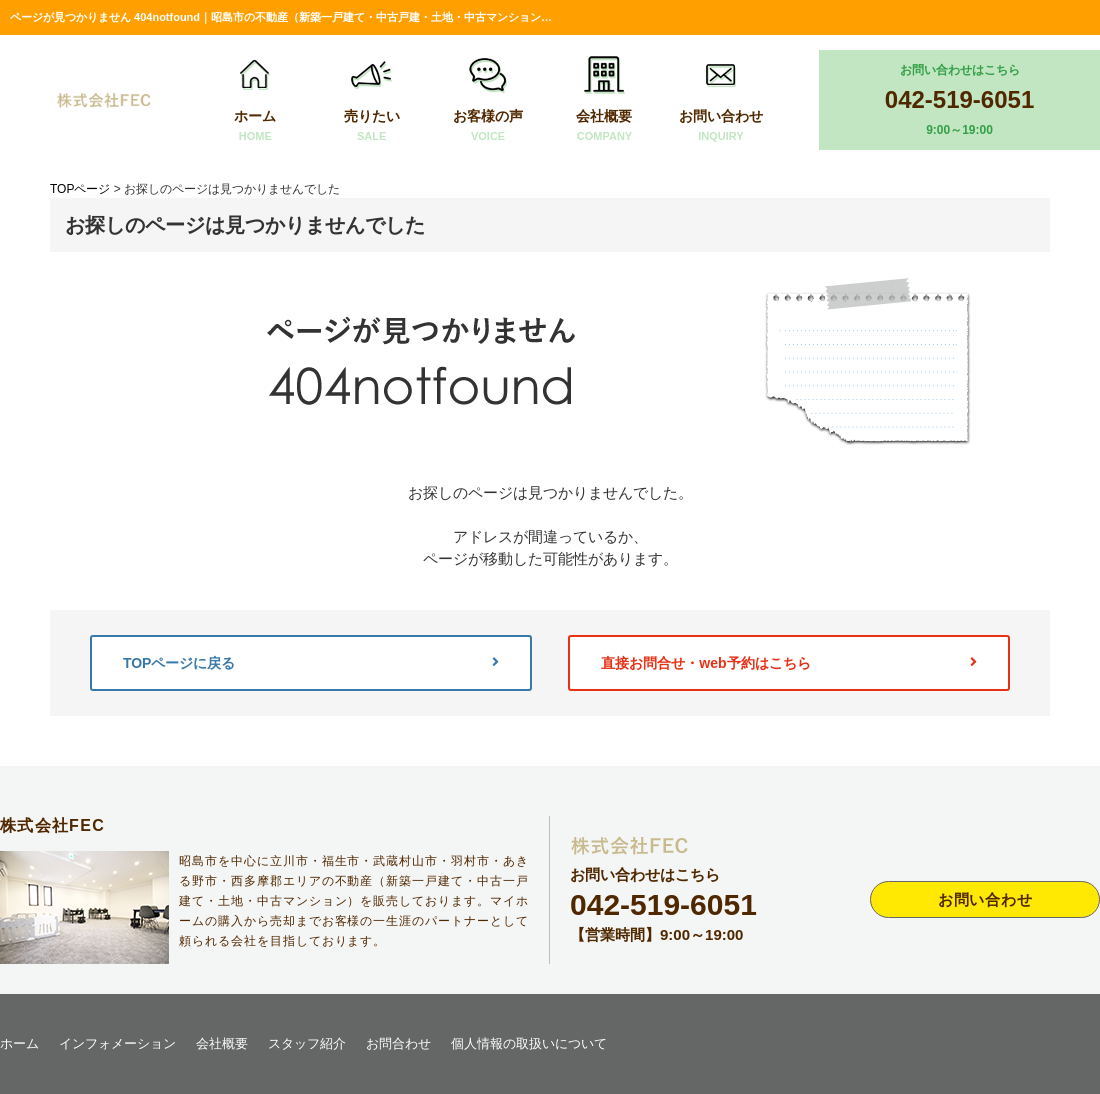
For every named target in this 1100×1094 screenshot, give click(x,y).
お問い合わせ (721, 100)
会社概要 (604, 100)
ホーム (255, 100)
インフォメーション (117, 1043)
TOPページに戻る (311, 663)
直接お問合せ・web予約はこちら (789, 663)
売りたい (372, 100)
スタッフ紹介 (307, 1043)
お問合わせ (398, 1043)
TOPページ (80, 189)
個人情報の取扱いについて (529, 1043)
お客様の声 (488, 100)
